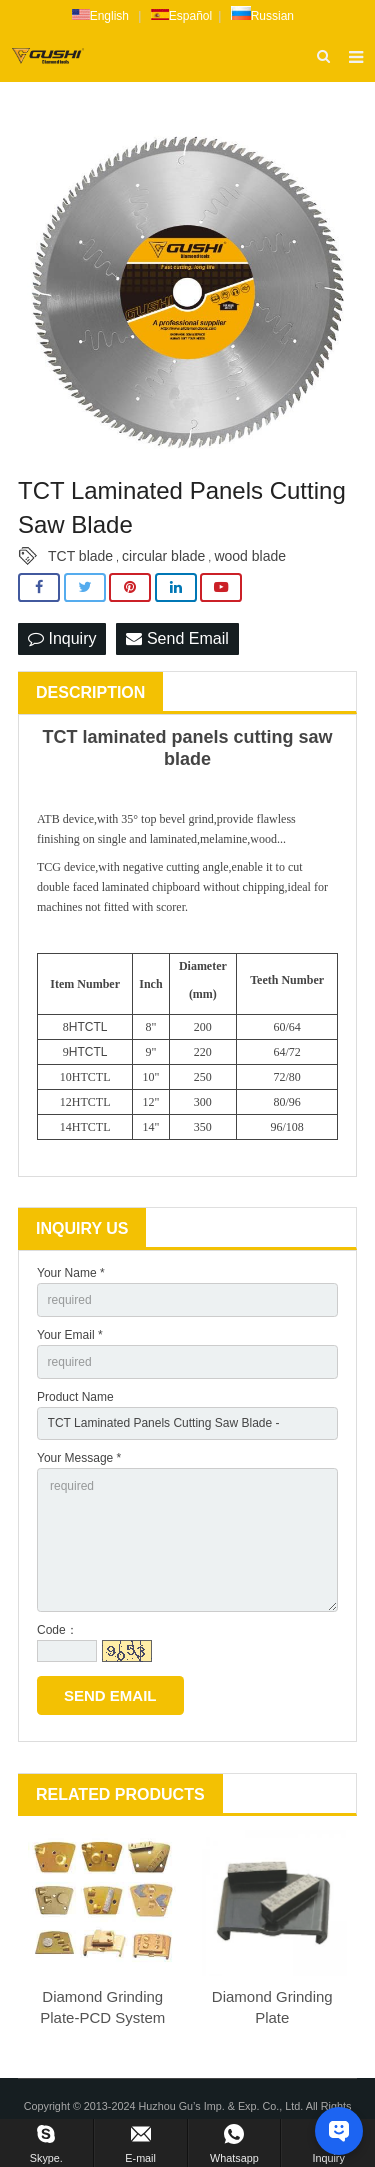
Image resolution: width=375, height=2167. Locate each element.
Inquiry (62, 638)
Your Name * (71, 1273)
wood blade (250, 556)
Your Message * (79, 1458)
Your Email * (70, 1335)
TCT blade (80, 556)
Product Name (75, 1397)
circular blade (163, 556)
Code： (57, 1630)
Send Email (177, 638)
